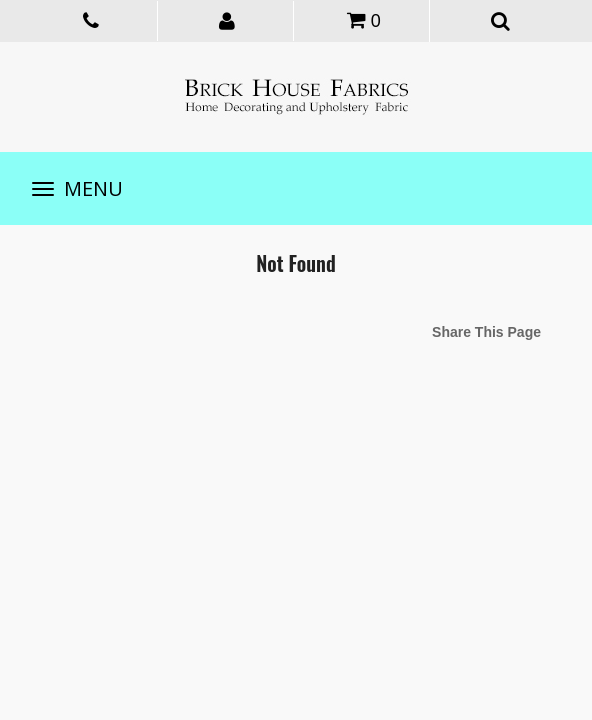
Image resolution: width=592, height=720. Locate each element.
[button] (228, 20)
